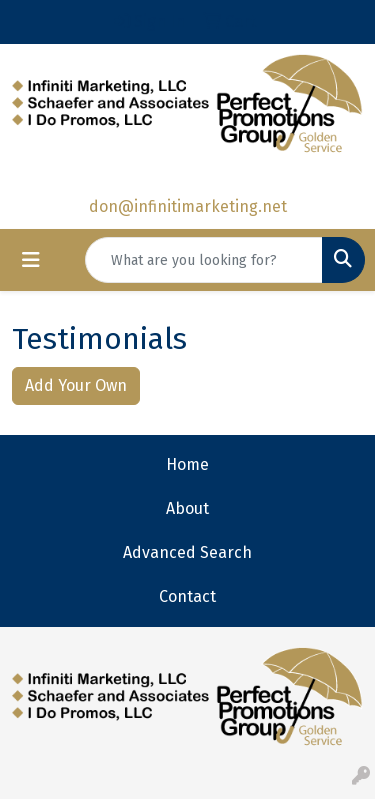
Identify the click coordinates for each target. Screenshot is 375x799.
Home (187, 464)
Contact (187, 596)
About (187, 508)
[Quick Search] (204, 260)
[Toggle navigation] (31, 260)
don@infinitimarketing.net (188, 206)
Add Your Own (76, 385)
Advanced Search (187, 552)
